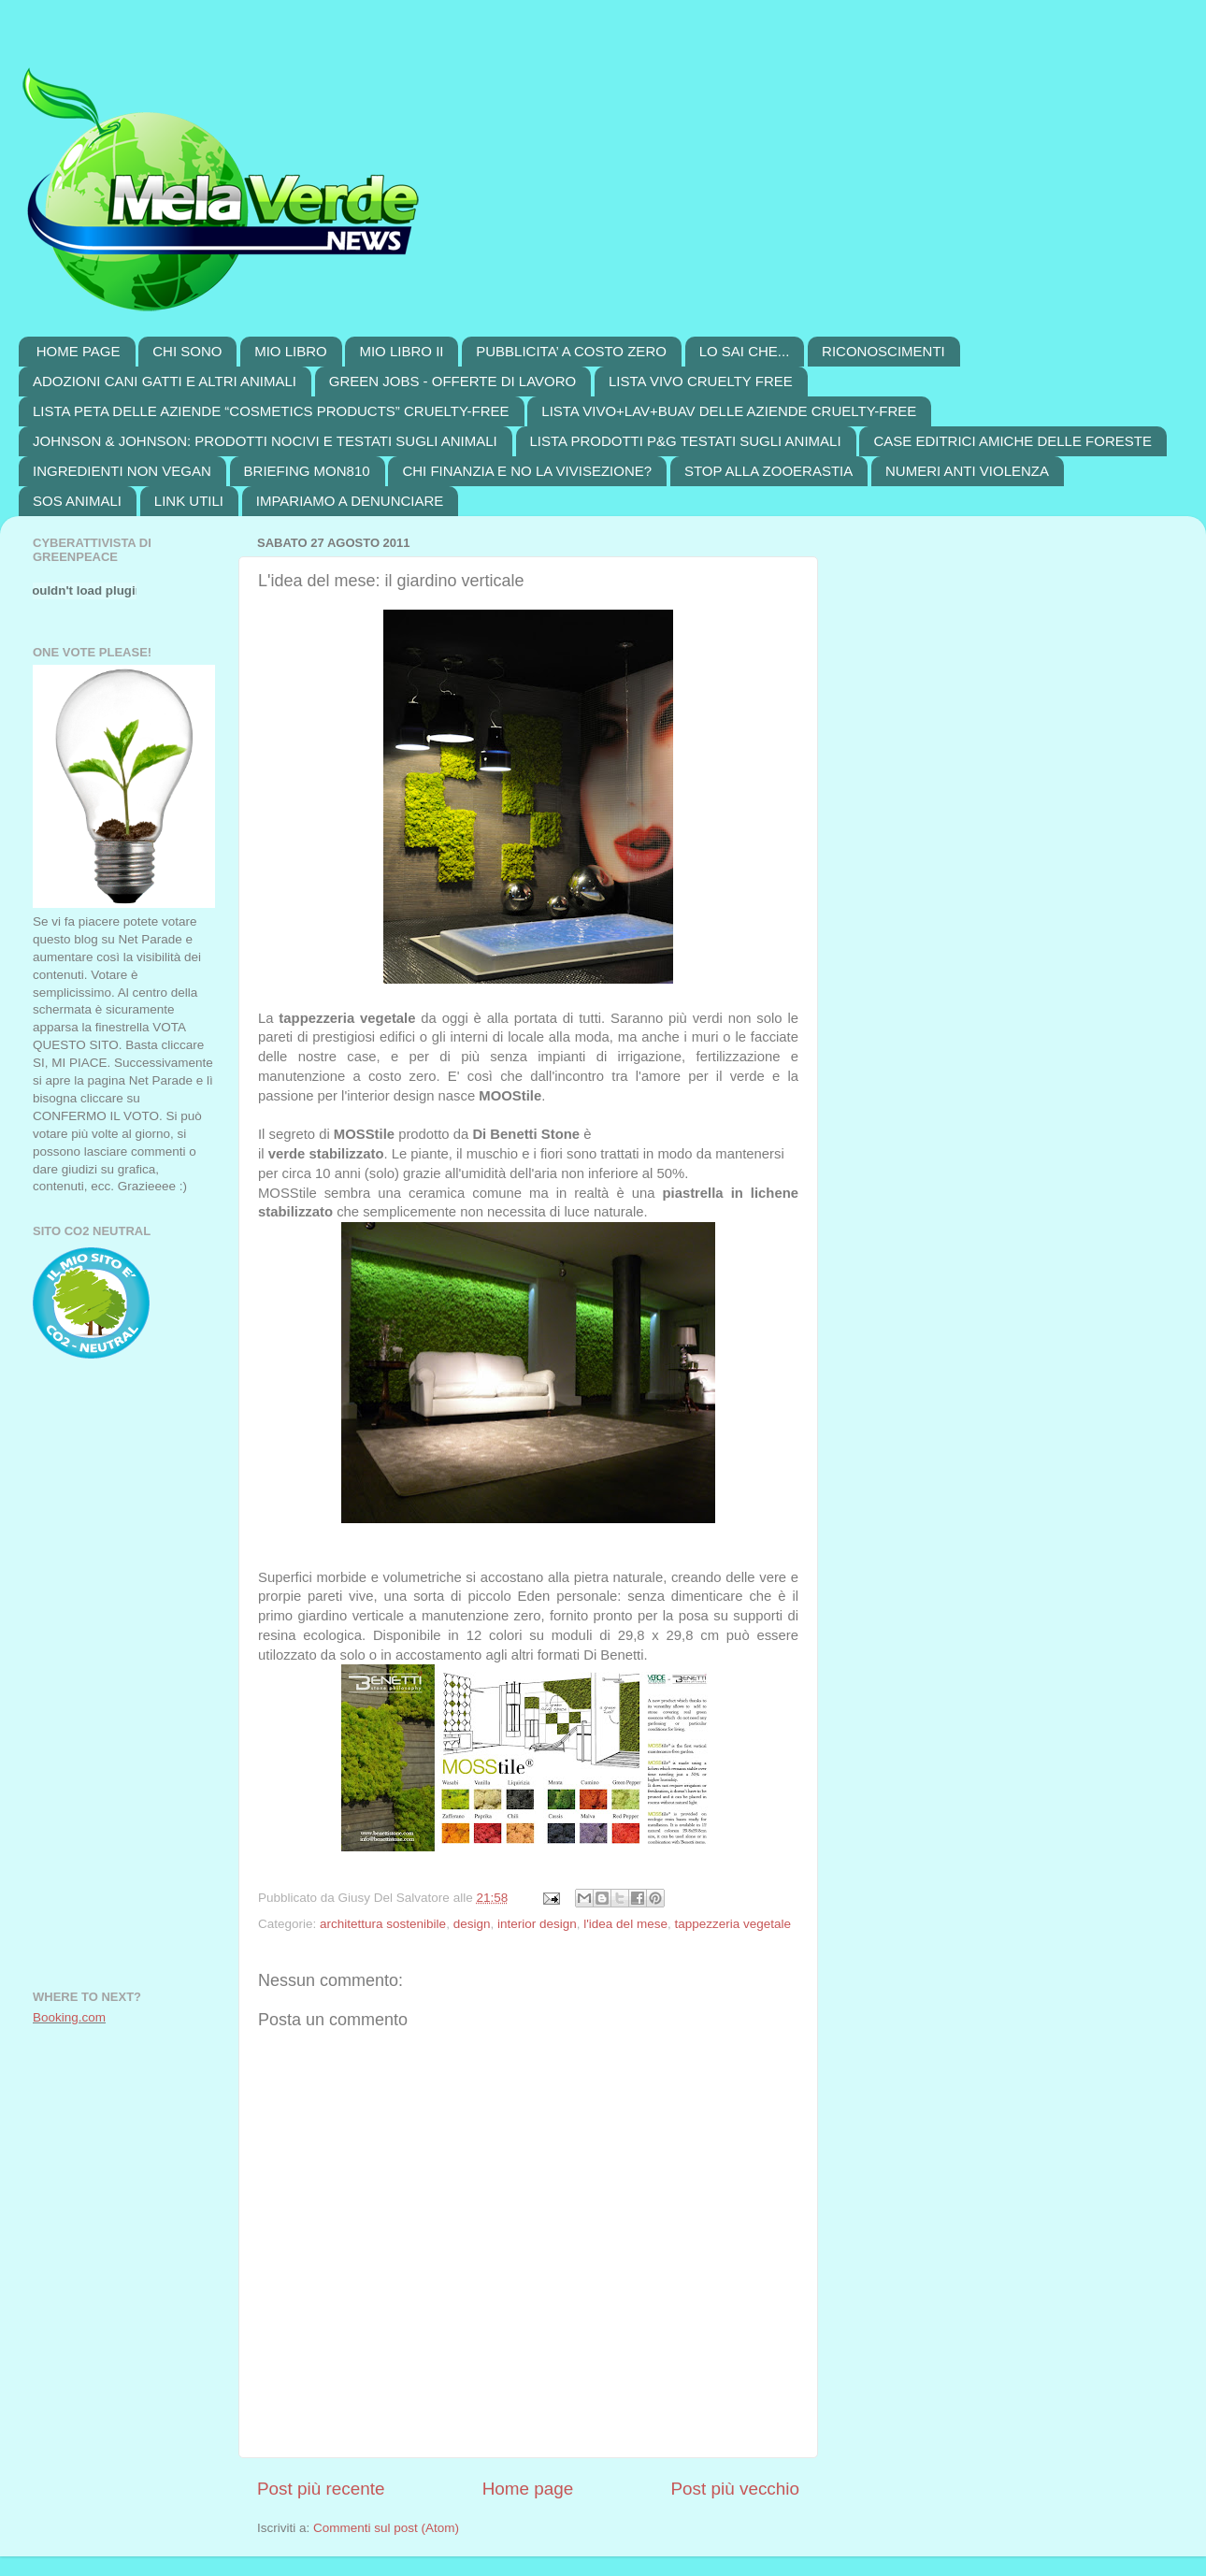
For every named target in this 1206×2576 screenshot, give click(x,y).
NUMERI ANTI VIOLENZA (967, 471)
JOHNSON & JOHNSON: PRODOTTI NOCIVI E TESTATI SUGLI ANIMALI (265, 441)
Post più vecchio (734, 2488)
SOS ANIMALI (77, 501)
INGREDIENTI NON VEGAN (122, 471)
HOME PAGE (78, 351)
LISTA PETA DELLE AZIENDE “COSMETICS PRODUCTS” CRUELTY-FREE (271, 411)
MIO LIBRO (290, 351)
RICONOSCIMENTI (883, 351)
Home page (528, 2488)
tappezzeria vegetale (732, 1924)
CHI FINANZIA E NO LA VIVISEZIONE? (527, 471)
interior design (537, 1924)
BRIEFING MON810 (307, 471)
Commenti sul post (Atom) (386, 2528)
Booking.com (69, 2017)
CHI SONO (187, 351)
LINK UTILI (188, 501)
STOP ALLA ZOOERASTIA (768, 471)
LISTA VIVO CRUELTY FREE (701, 381)
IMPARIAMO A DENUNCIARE (350, 501)
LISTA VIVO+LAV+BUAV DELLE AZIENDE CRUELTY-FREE (728, 411)
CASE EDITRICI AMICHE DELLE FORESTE (1012, 441)
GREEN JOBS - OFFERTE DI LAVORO (453, 381)
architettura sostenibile (383, 1924)
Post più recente (321, 2488)
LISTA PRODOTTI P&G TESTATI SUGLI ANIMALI (685, 441)
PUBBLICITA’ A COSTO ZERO (571, 351)
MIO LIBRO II (401, 351)
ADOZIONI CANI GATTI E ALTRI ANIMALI (164, 381)
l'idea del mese (625, 1924)
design (472, 1924)
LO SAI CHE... (744, 351)
